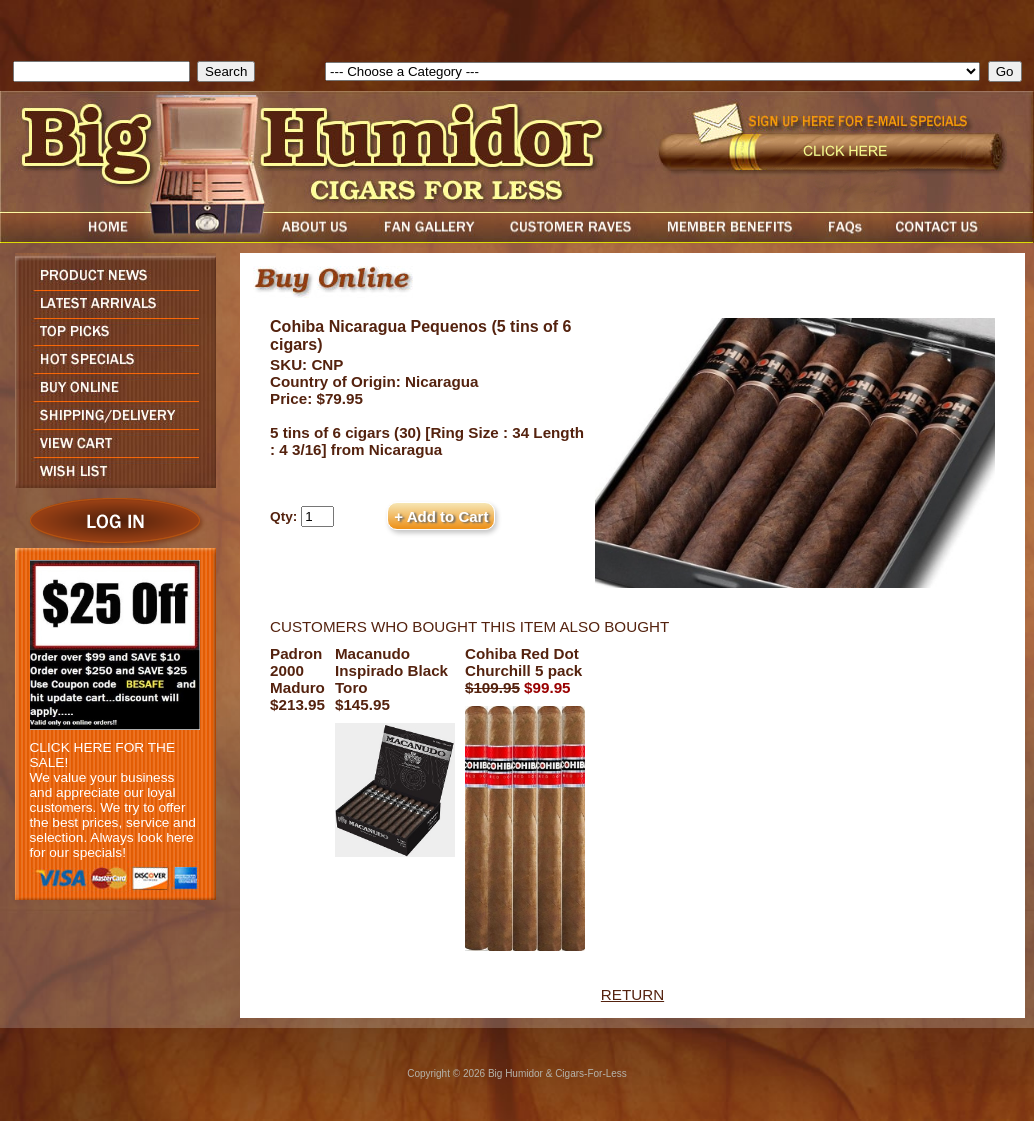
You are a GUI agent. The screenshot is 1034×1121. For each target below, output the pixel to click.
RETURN (632, 994)
